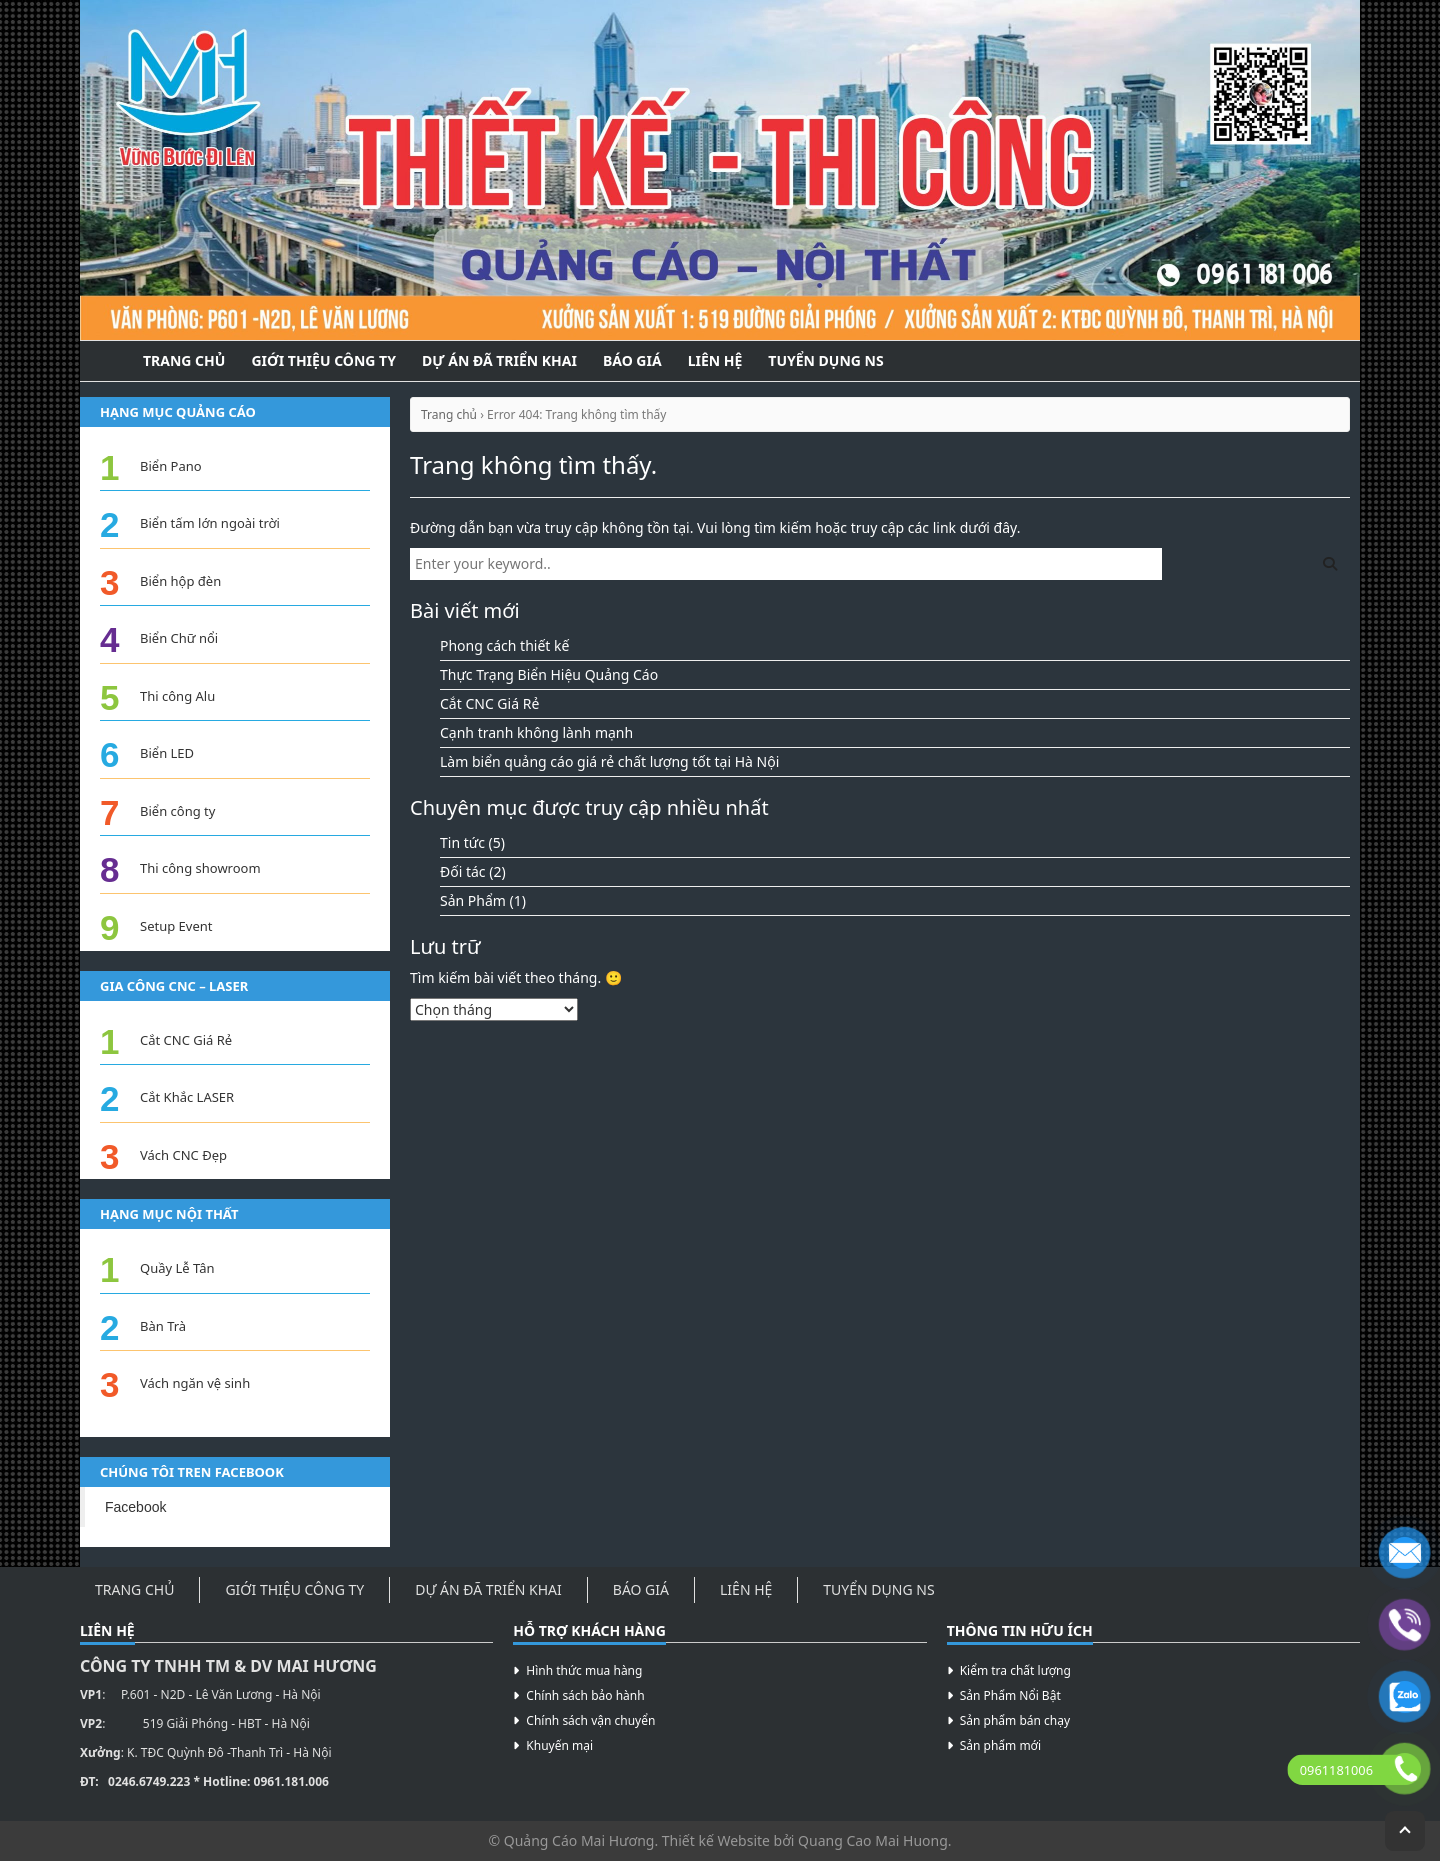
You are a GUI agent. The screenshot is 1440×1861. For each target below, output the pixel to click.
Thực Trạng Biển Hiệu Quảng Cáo (549, 674)
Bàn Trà (163, 1326)
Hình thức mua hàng (584, 1670)
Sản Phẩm (473, 900)
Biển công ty (177, 811)
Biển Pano (171, 466)
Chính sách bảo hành (585, 1695)
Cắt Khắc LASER (187, 1097)
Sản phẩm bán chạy (1015, 1720)
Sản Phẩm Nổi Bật (1010, 1695)
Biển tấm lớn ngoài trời (210, 523)
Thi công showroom (200, 868)
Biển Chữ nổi (179, 638)
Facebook (135, 1507)
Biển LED (167, 753)
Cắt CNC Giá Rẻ (489, 703)
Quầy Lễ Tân (177, 1268)
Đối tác (463, 871)
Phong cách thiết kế (504, 645)
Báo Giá (632, 360)
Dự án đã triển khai (499, 360)
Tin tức (462, 842)
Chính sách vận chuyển (590, 1720)
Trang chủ (449, 414)
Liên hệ (715, 360)
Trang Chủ (184, 360)
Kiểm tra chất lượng (1015, 1670)
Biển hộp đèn (180, 581)
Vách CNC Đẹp (183, 1155)
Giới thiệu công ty (323, 360)
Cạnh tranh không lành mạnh (536, 732)
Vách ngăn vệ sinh (195, 1383)
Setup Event (176, 926)
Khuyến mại (559, 1745)
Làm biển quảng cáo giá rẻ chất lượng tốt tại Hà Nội (609, 761)
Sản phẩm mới (1000, 1745)
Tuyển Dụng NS (825, 360)
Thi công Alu (177, 696)
